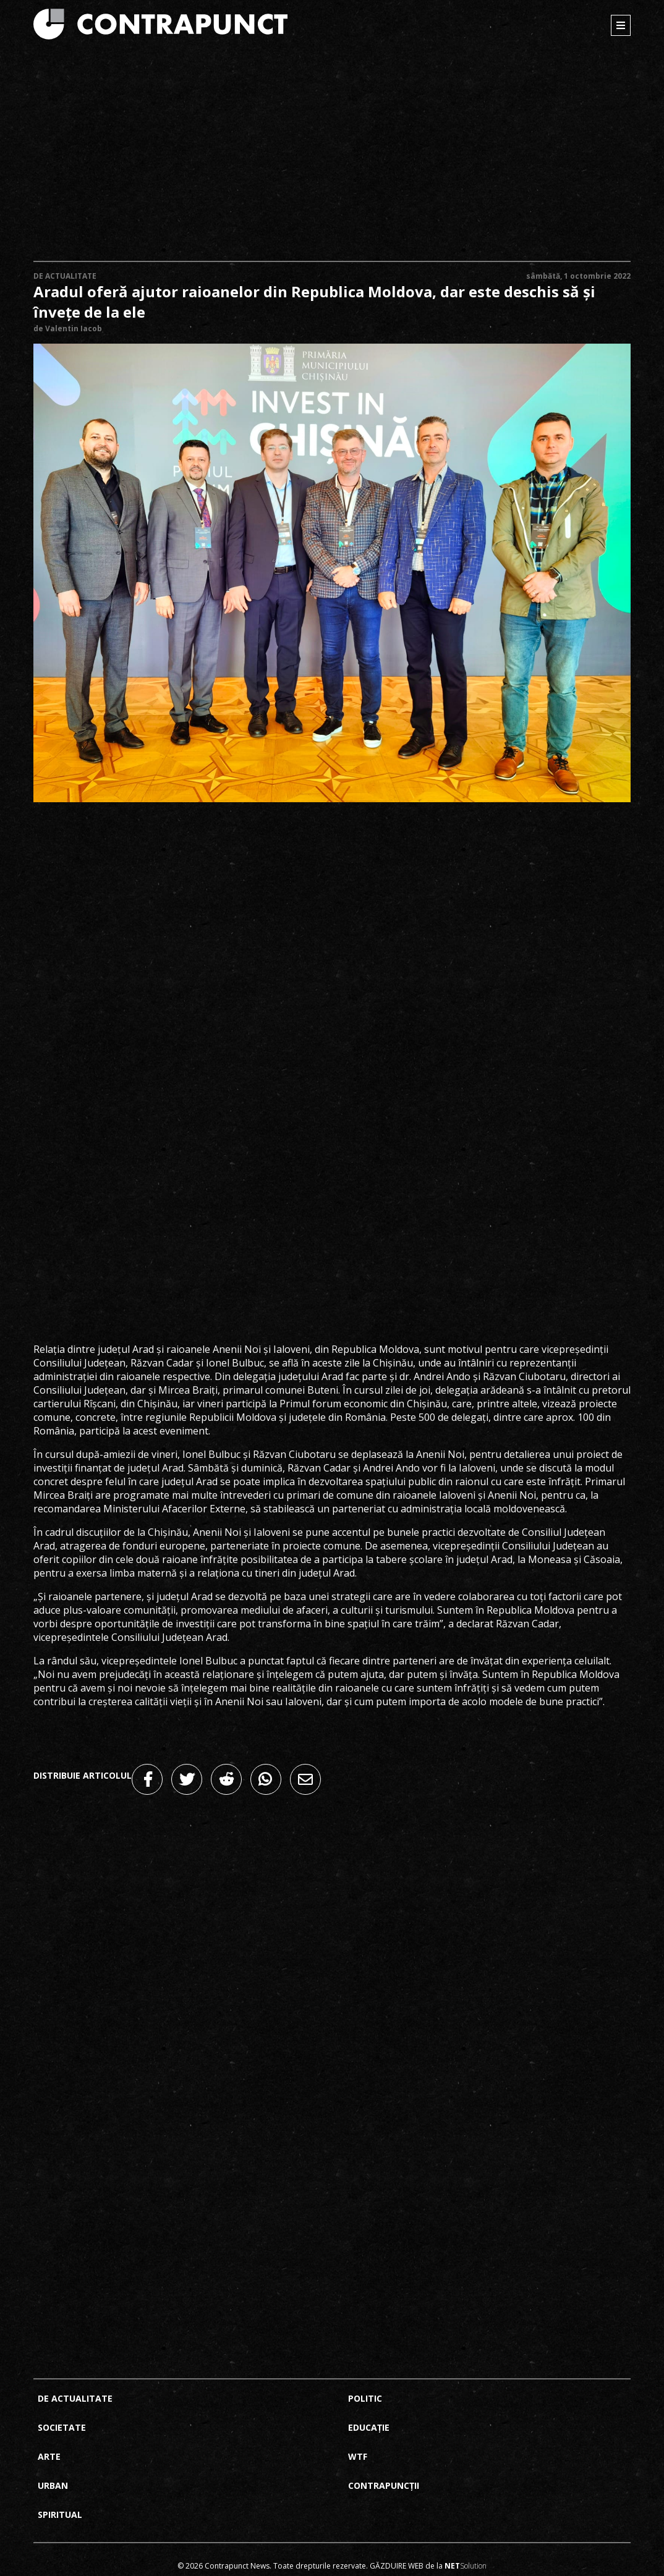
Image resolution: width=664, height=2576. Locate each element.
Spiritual (60, 2514)
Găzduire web (397, 2566)
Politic (365, 2398)
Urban (53, 2485)
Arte (49, 2456)
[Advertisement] (332, 157)
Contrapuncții (383, 2485)
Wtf (357, 2456)
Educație (368, 2427)
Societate (62, 2427)
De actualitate (64, 276)
